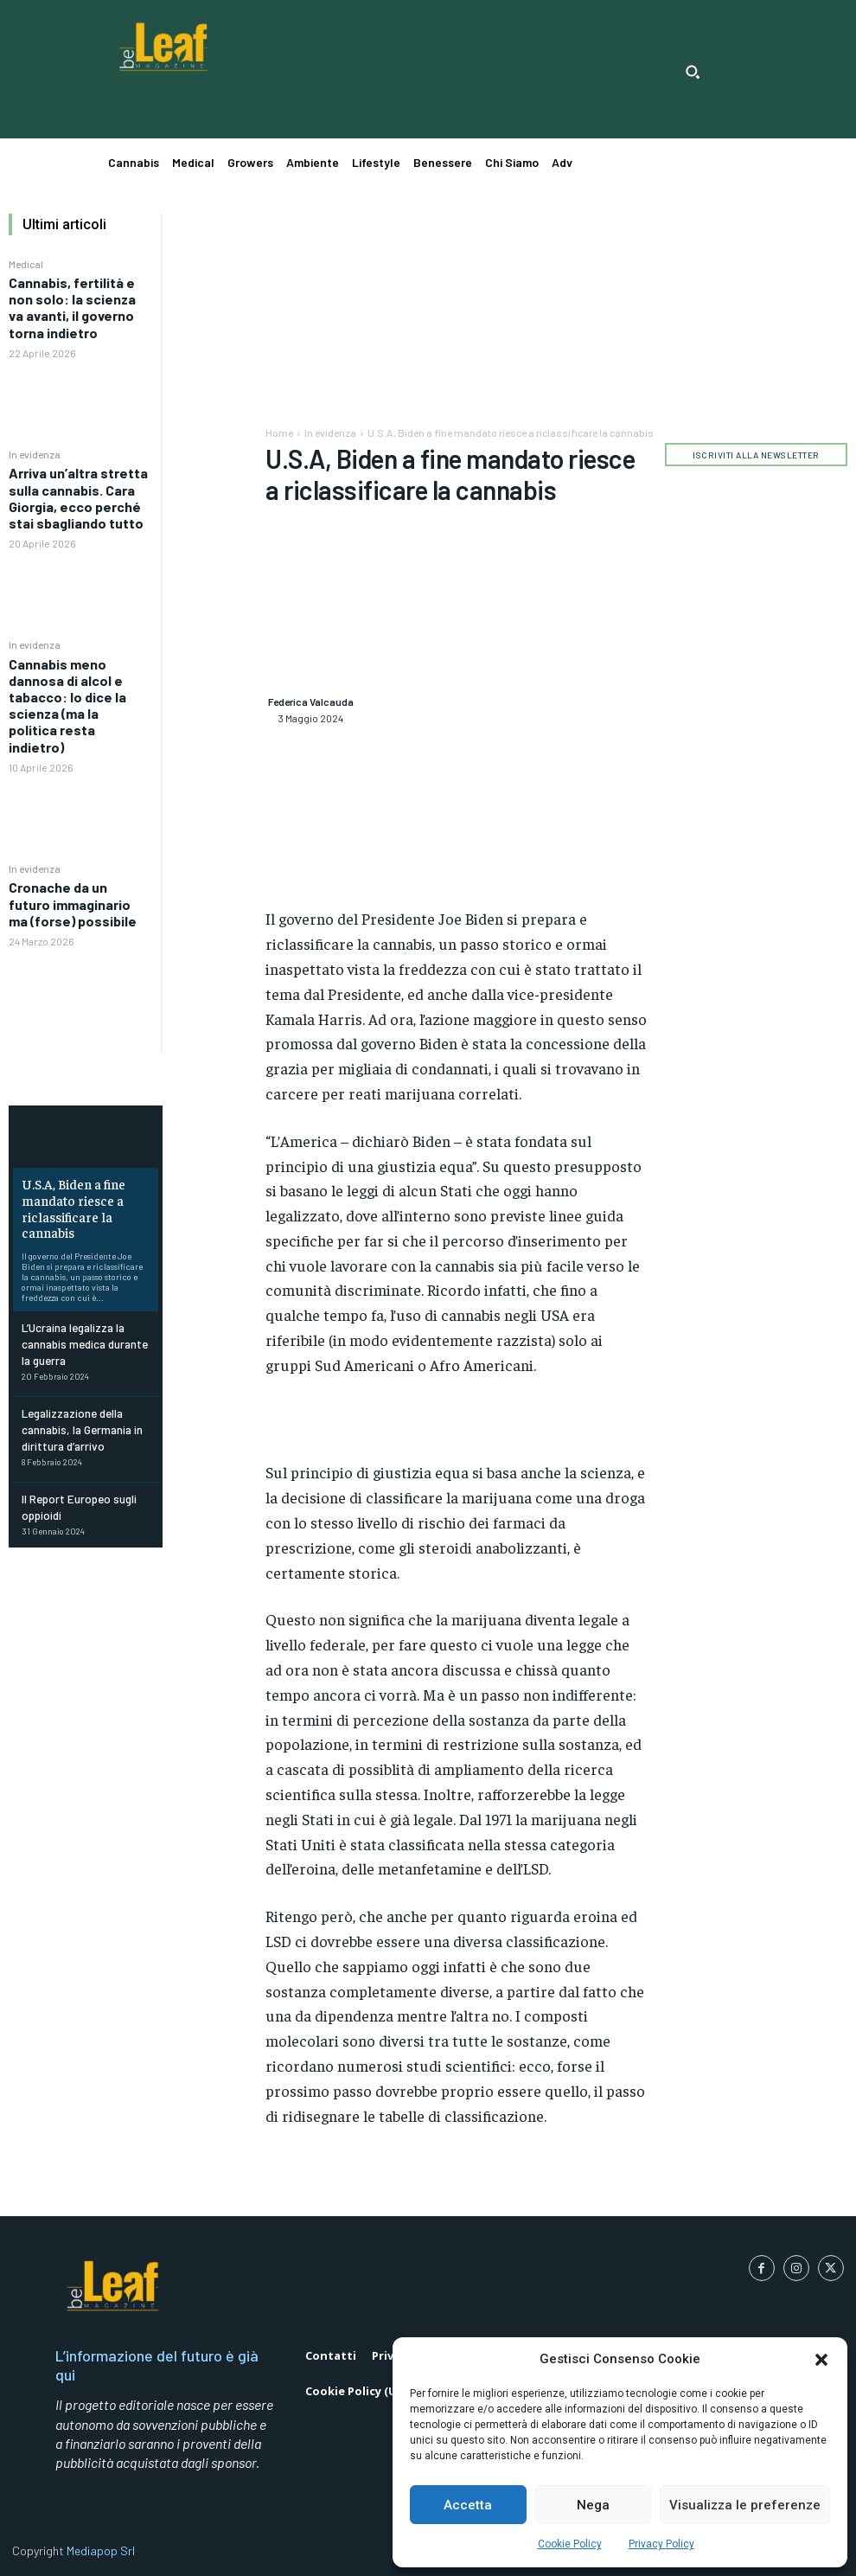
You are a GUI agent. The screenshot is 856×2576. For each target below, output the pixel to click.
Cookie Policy (570, 2544)
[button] (821, 2359)
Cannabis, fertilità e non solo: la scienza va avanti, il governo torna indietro (72, 307)
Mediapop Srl (101, 2550)
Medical (26, 264)
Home (279, 432)
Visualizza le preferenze (745, 2505)
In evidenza (35, 454)
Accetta (468, 2505)
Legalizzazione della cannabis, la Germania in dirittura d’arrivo (79, 1415)
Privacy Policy (661, 2544)
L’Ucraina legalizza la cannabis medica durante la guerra (81, 1334)
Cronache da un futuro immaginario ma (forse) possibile (73, 903)
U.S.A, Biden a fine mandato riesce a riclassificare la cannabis (69, 1205)
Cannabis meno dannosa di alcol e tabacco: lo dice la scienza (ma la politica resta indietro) (67, 705)
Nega (593, 2505)
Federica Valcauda (311, 701)
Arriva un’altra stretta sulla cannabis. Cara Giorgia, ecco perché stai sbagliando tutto (78, 498)
